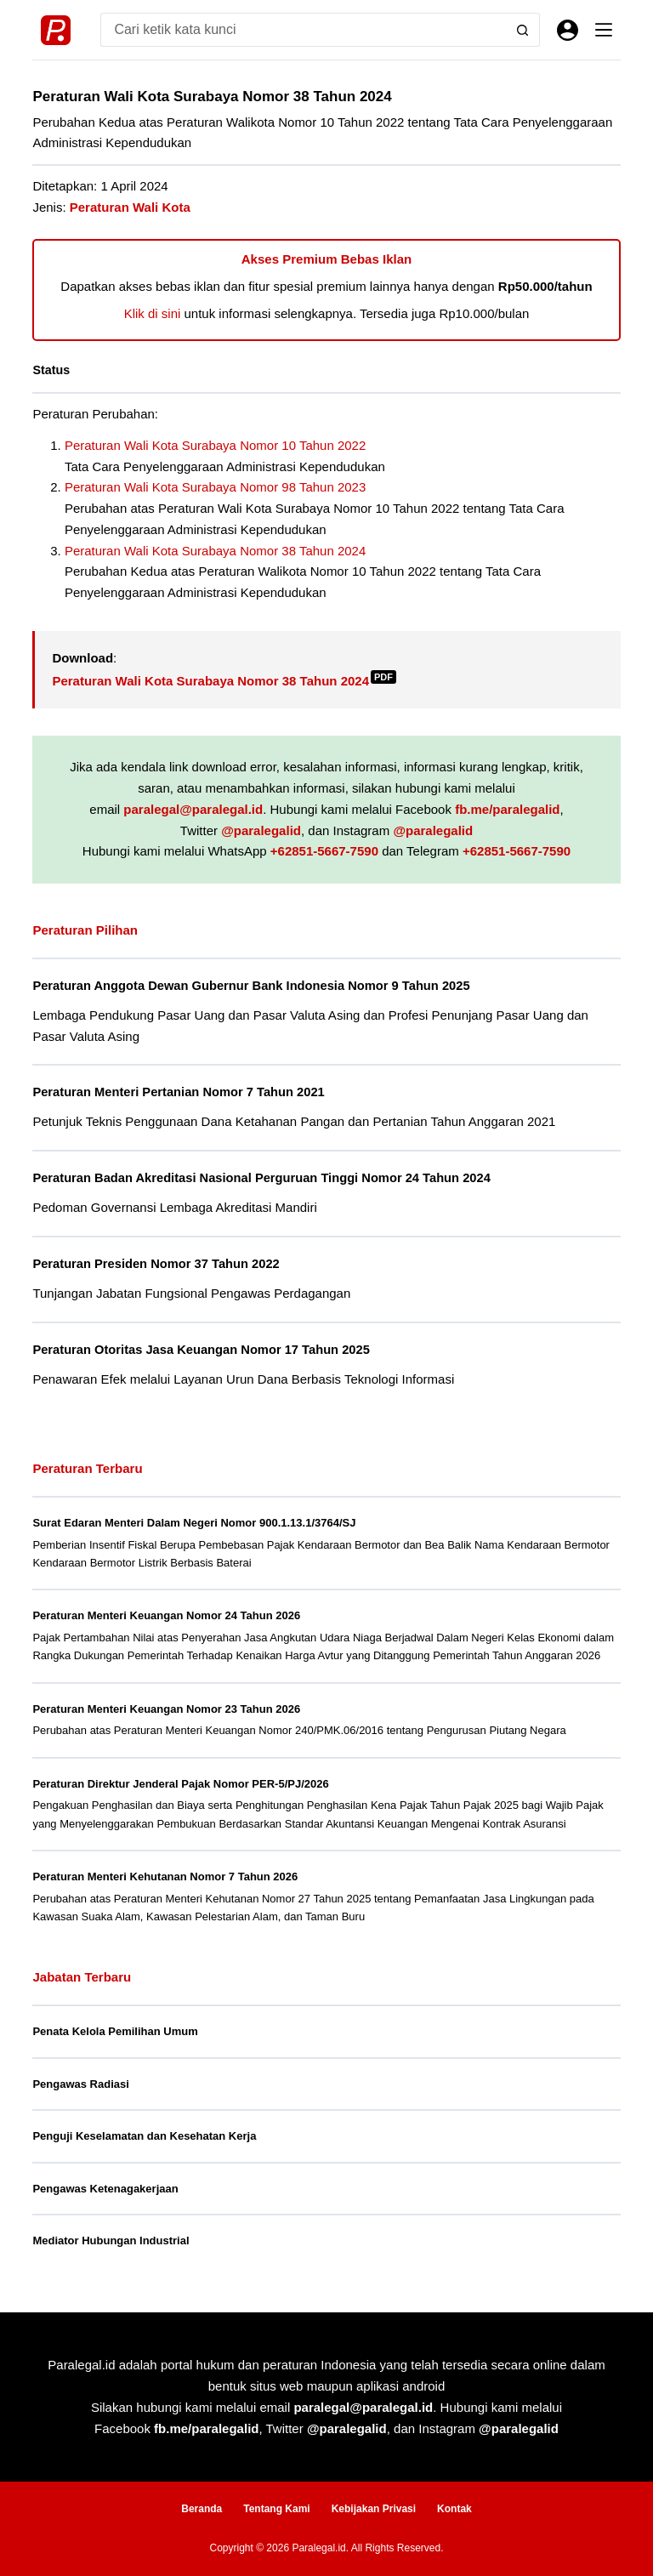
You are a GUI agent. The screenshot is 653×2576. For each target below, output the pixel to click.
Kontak (454, 2509)
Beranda (201, 2509)
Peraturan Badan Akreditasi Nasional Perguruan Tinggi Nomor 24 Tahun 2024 (261, 1178)
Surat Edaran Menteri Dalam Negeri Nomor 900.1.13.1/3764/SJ (193, 1522)
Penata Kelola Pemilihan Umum (114, 2031)
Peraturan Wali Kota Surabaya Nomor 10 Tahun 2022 (215, 445)
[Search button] (523, 30)
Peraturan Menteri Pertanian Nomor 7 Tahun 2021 (178, 1092)
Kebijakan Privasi (374, 2509)
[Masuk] (567, 30)
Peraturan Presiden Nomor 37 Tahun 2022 (155, 1264)
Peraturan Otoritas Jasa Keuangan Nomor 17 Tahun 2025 (200, 1349)
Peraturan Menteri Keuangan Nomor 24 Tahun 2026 (166, 1615)
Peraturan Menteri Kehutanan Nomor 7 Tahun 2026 (165, 1876)
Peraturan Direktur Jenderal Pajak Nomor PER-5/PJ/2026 (180, 1783)
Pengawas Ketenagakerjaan (105, 2188)
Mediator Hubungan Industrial (110, 2240)
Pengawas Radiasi (80, 2084)
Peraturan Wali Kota (130, 207)
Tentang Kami (276, 2509)
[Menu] (603, 29)
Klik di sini (152, 313)
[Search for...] (302, 30)
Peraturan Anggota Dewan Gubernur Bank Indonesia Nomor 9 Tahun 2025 (250, 985)
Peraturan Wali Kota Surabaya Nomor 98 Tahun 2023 (215, 487)
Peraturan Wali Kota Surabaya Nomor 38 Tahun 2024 (215, 550)
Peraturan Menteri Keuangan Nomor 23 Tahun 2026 (166, 1709)
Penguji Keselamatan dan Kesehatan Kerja (144, 2136)
